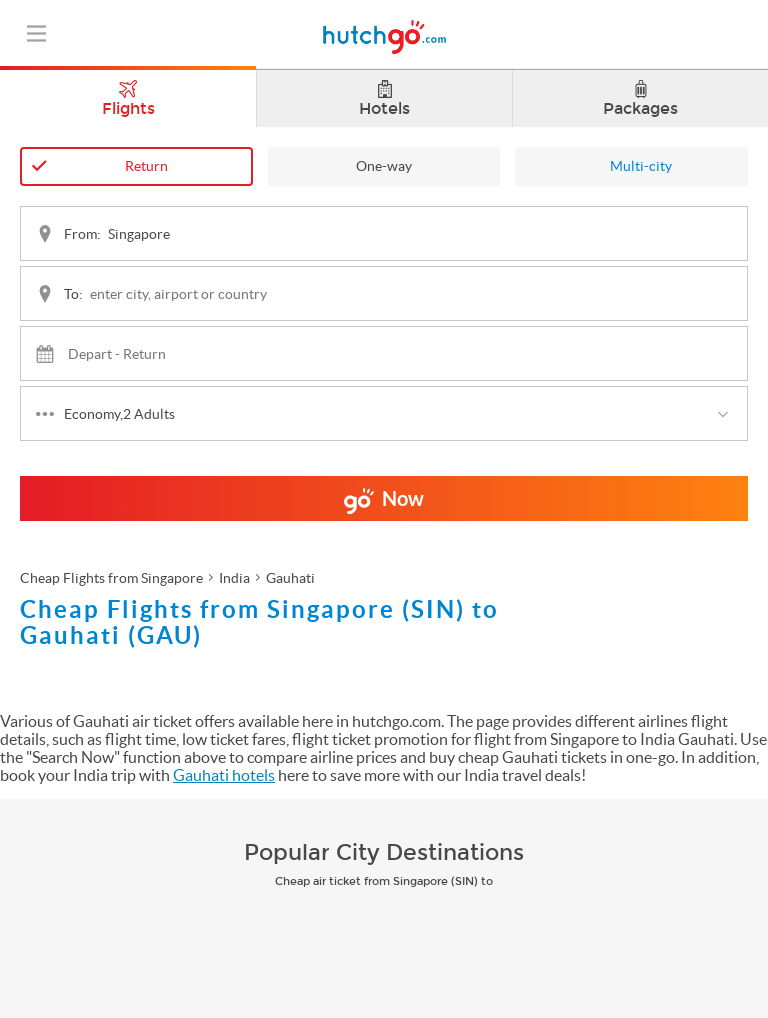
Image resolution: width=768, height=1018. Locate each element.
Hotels (384, 99)
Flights (128, 94)
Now (384, 504)
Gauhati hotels (224, 775)
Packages (640, 99)
